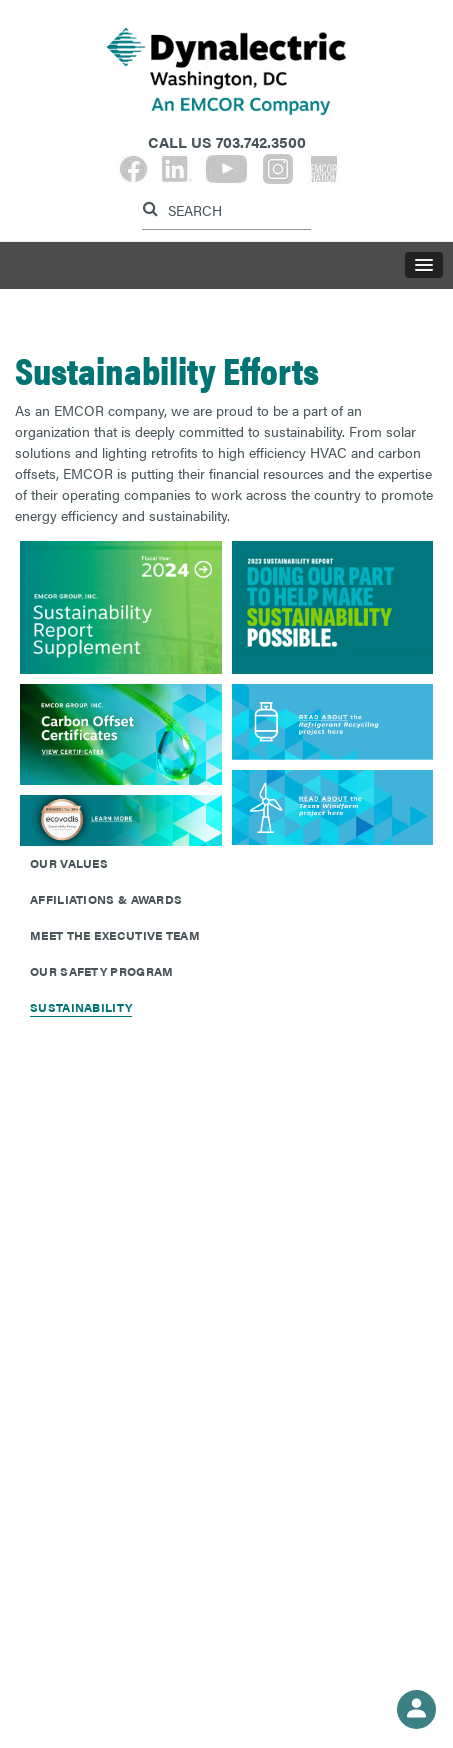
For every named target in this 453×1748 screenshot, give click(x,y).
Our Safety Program (101, 971)
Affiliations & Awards (106, 899)
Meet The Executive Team (115, 935)
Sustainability (81, 1007)
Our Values (69, 863)
